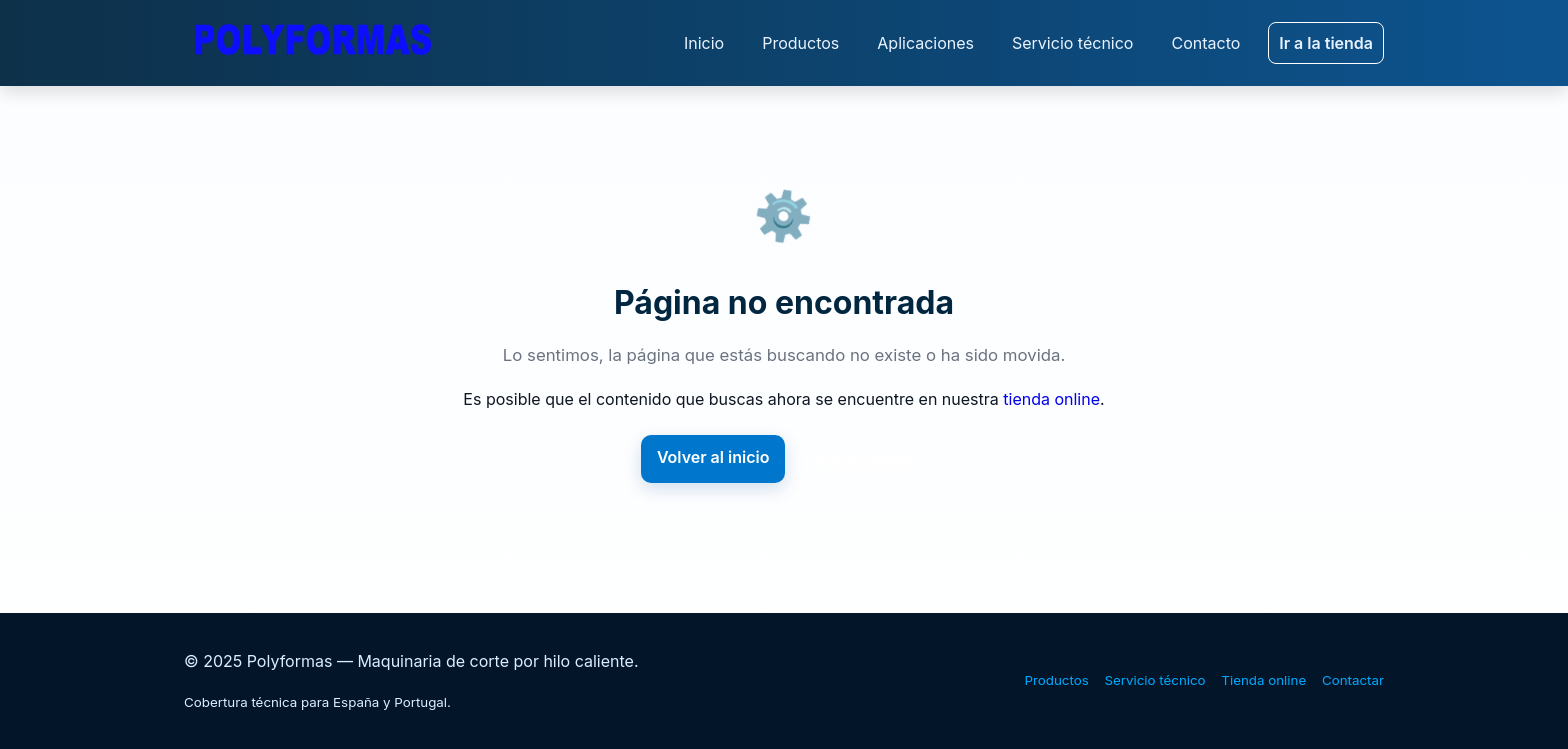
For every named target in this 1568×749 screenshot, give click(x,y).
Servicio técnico (1072, 43)
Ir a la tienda (1326, 43)
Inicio (704, 43)
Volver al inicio (713, 457)
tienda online (1051, 399)
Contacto (1205, 43)
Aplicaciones (925, 43)
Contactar (1353, 680)
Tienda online (1263, 680)
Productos (800, 43)
